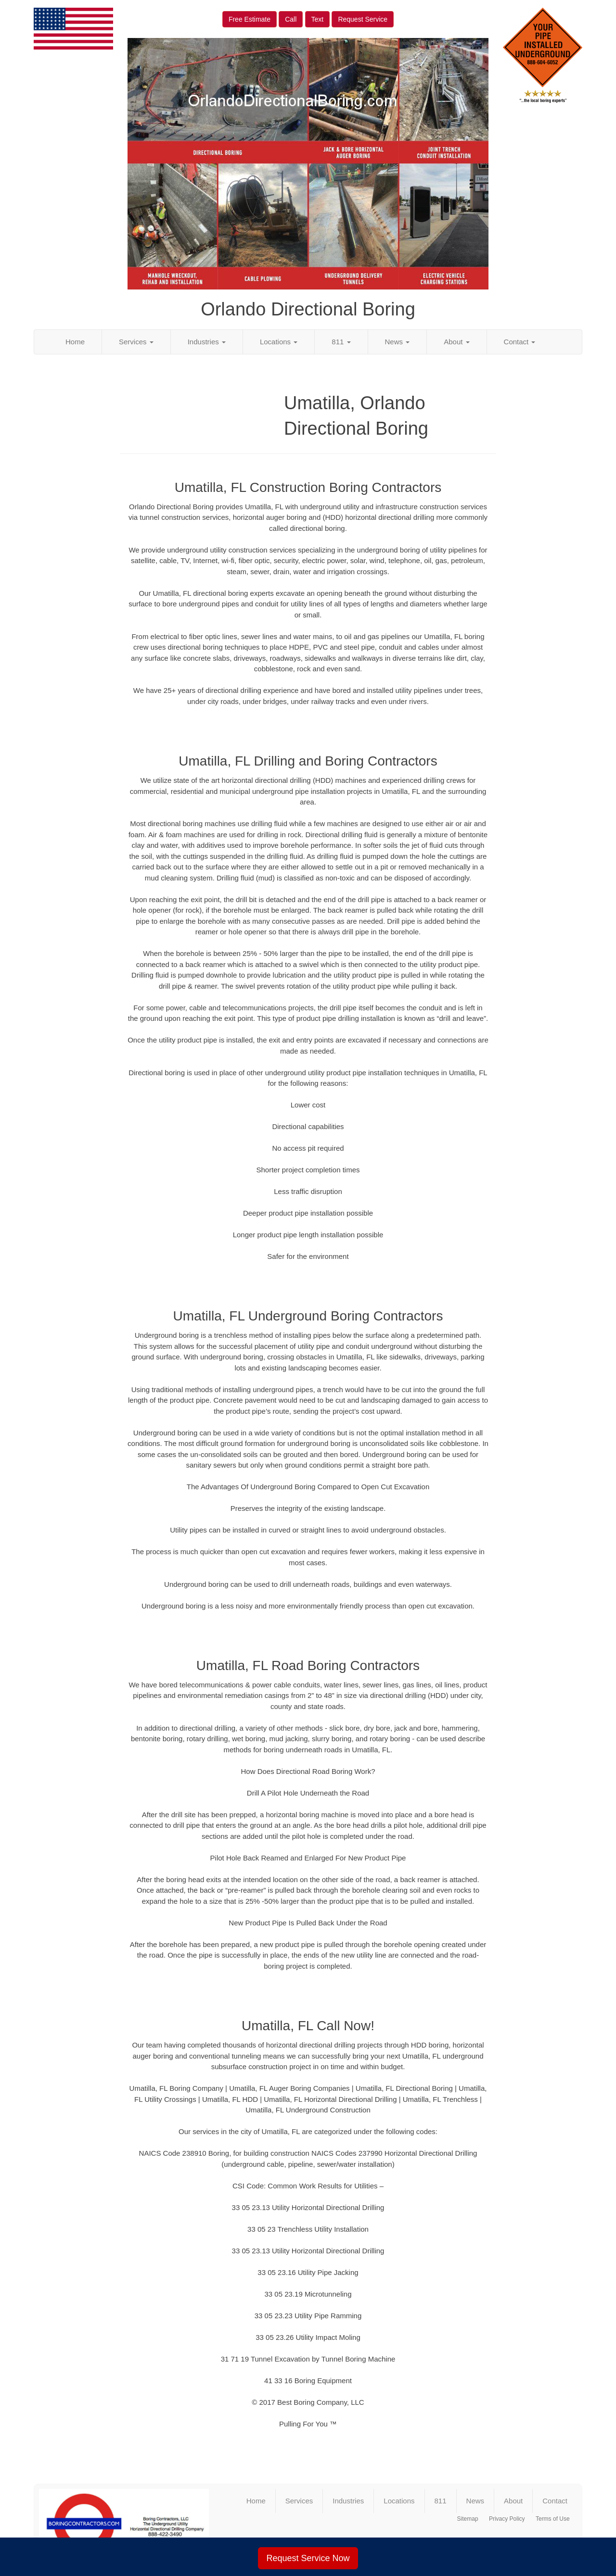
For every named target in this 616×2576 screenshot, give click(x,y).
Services (136, 342)
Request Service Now (307, 2558)
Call (290, 19)
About (456, 342)
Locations (278, 342)
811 (341, 342)
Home (75, 342)
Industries (207, 342)
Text (317, 19)
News (397, 342)
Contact (520, 342)
